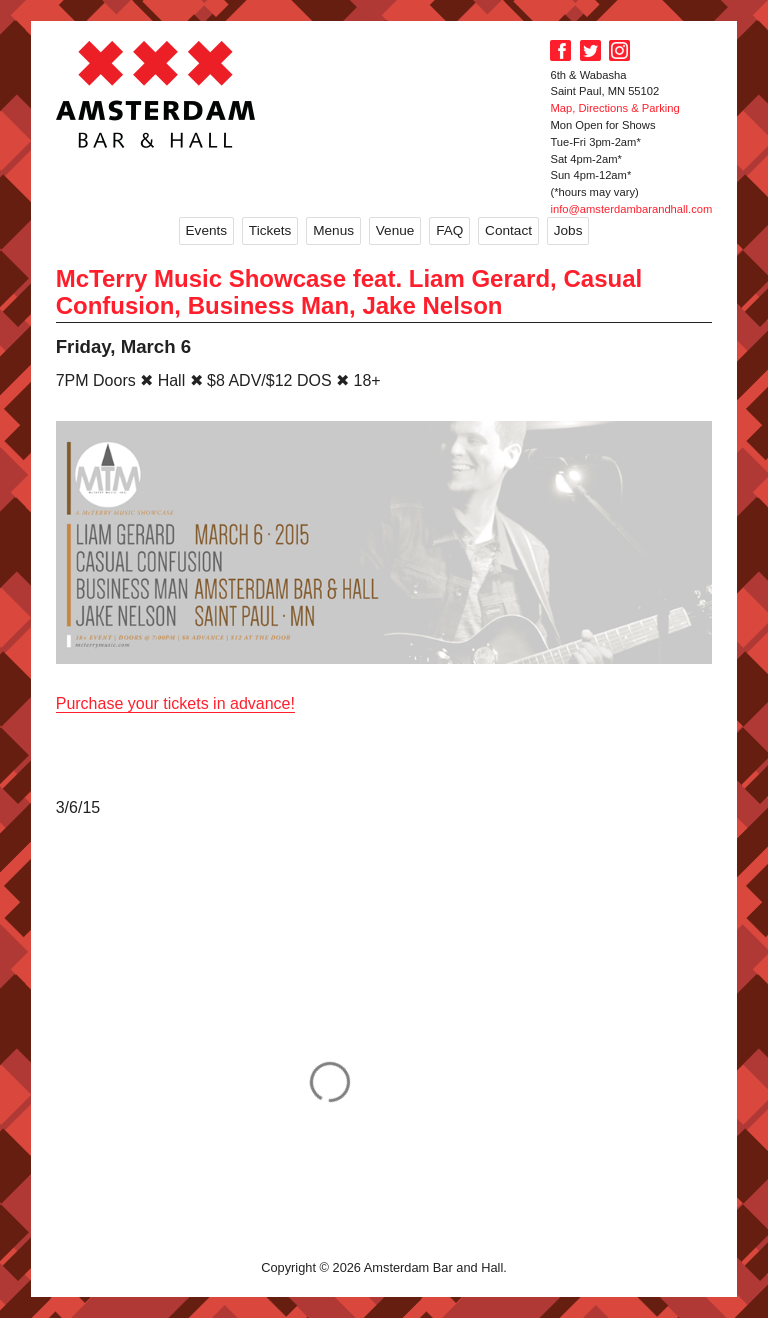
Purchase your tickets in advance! (175, 703)
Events (207, 230)
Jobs (568, 230)
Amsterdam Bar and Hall (156, 94)
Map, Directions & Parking (614, 108)
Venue (395, 230)
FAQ (449, 230)
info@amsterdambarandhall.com (631, 209)
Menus (333, 230)
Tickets (270, 230)
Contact (508, 230)
